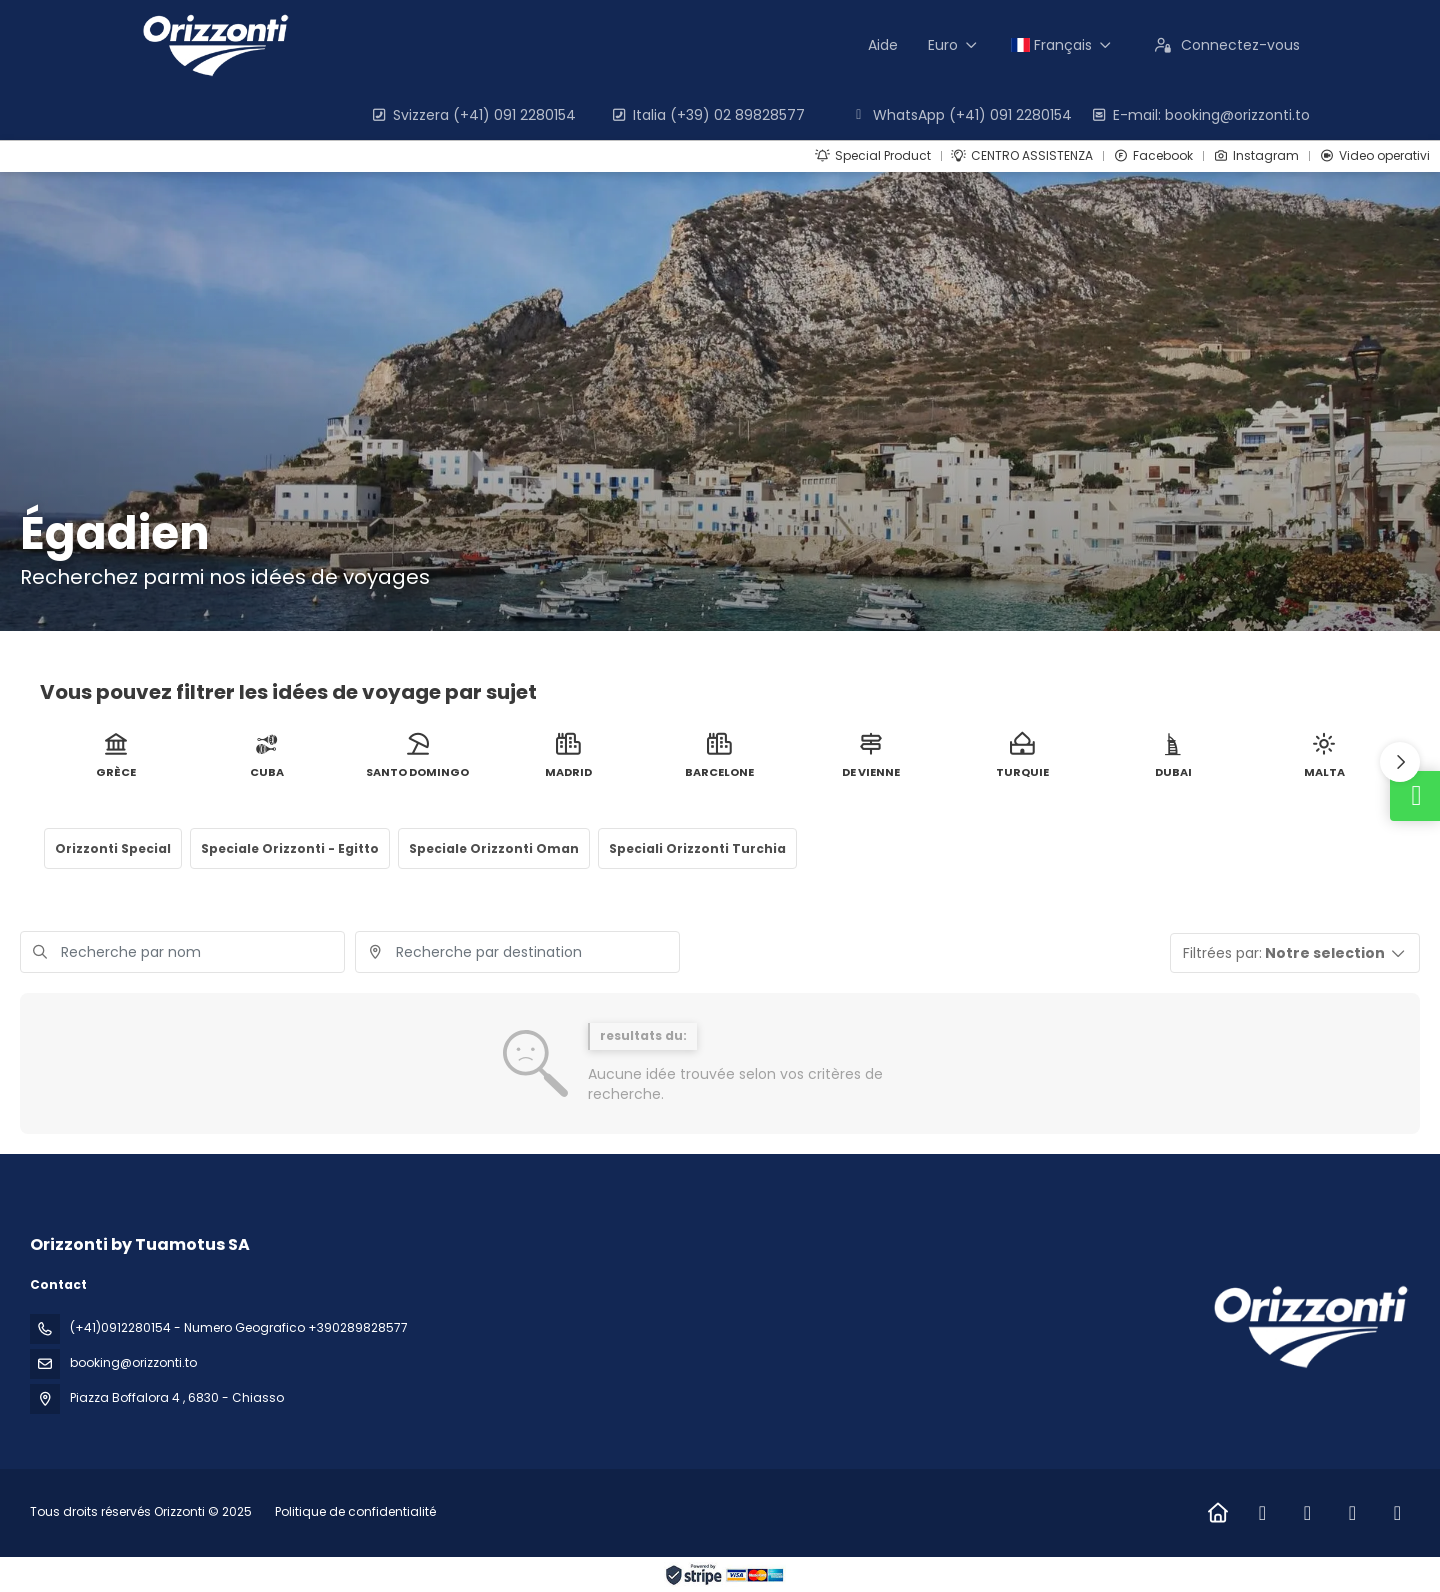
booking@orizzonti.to (133, 1362)
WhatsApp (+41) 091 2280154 (961, 115)
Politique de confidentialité (355, 1511)
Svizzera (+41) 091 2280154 (473, 115)
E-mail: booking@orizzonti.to (1200, 115)
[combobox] (517, 952)
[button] (1400, 762)
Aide (883, 45)
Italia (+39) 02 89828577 (707, 115)
